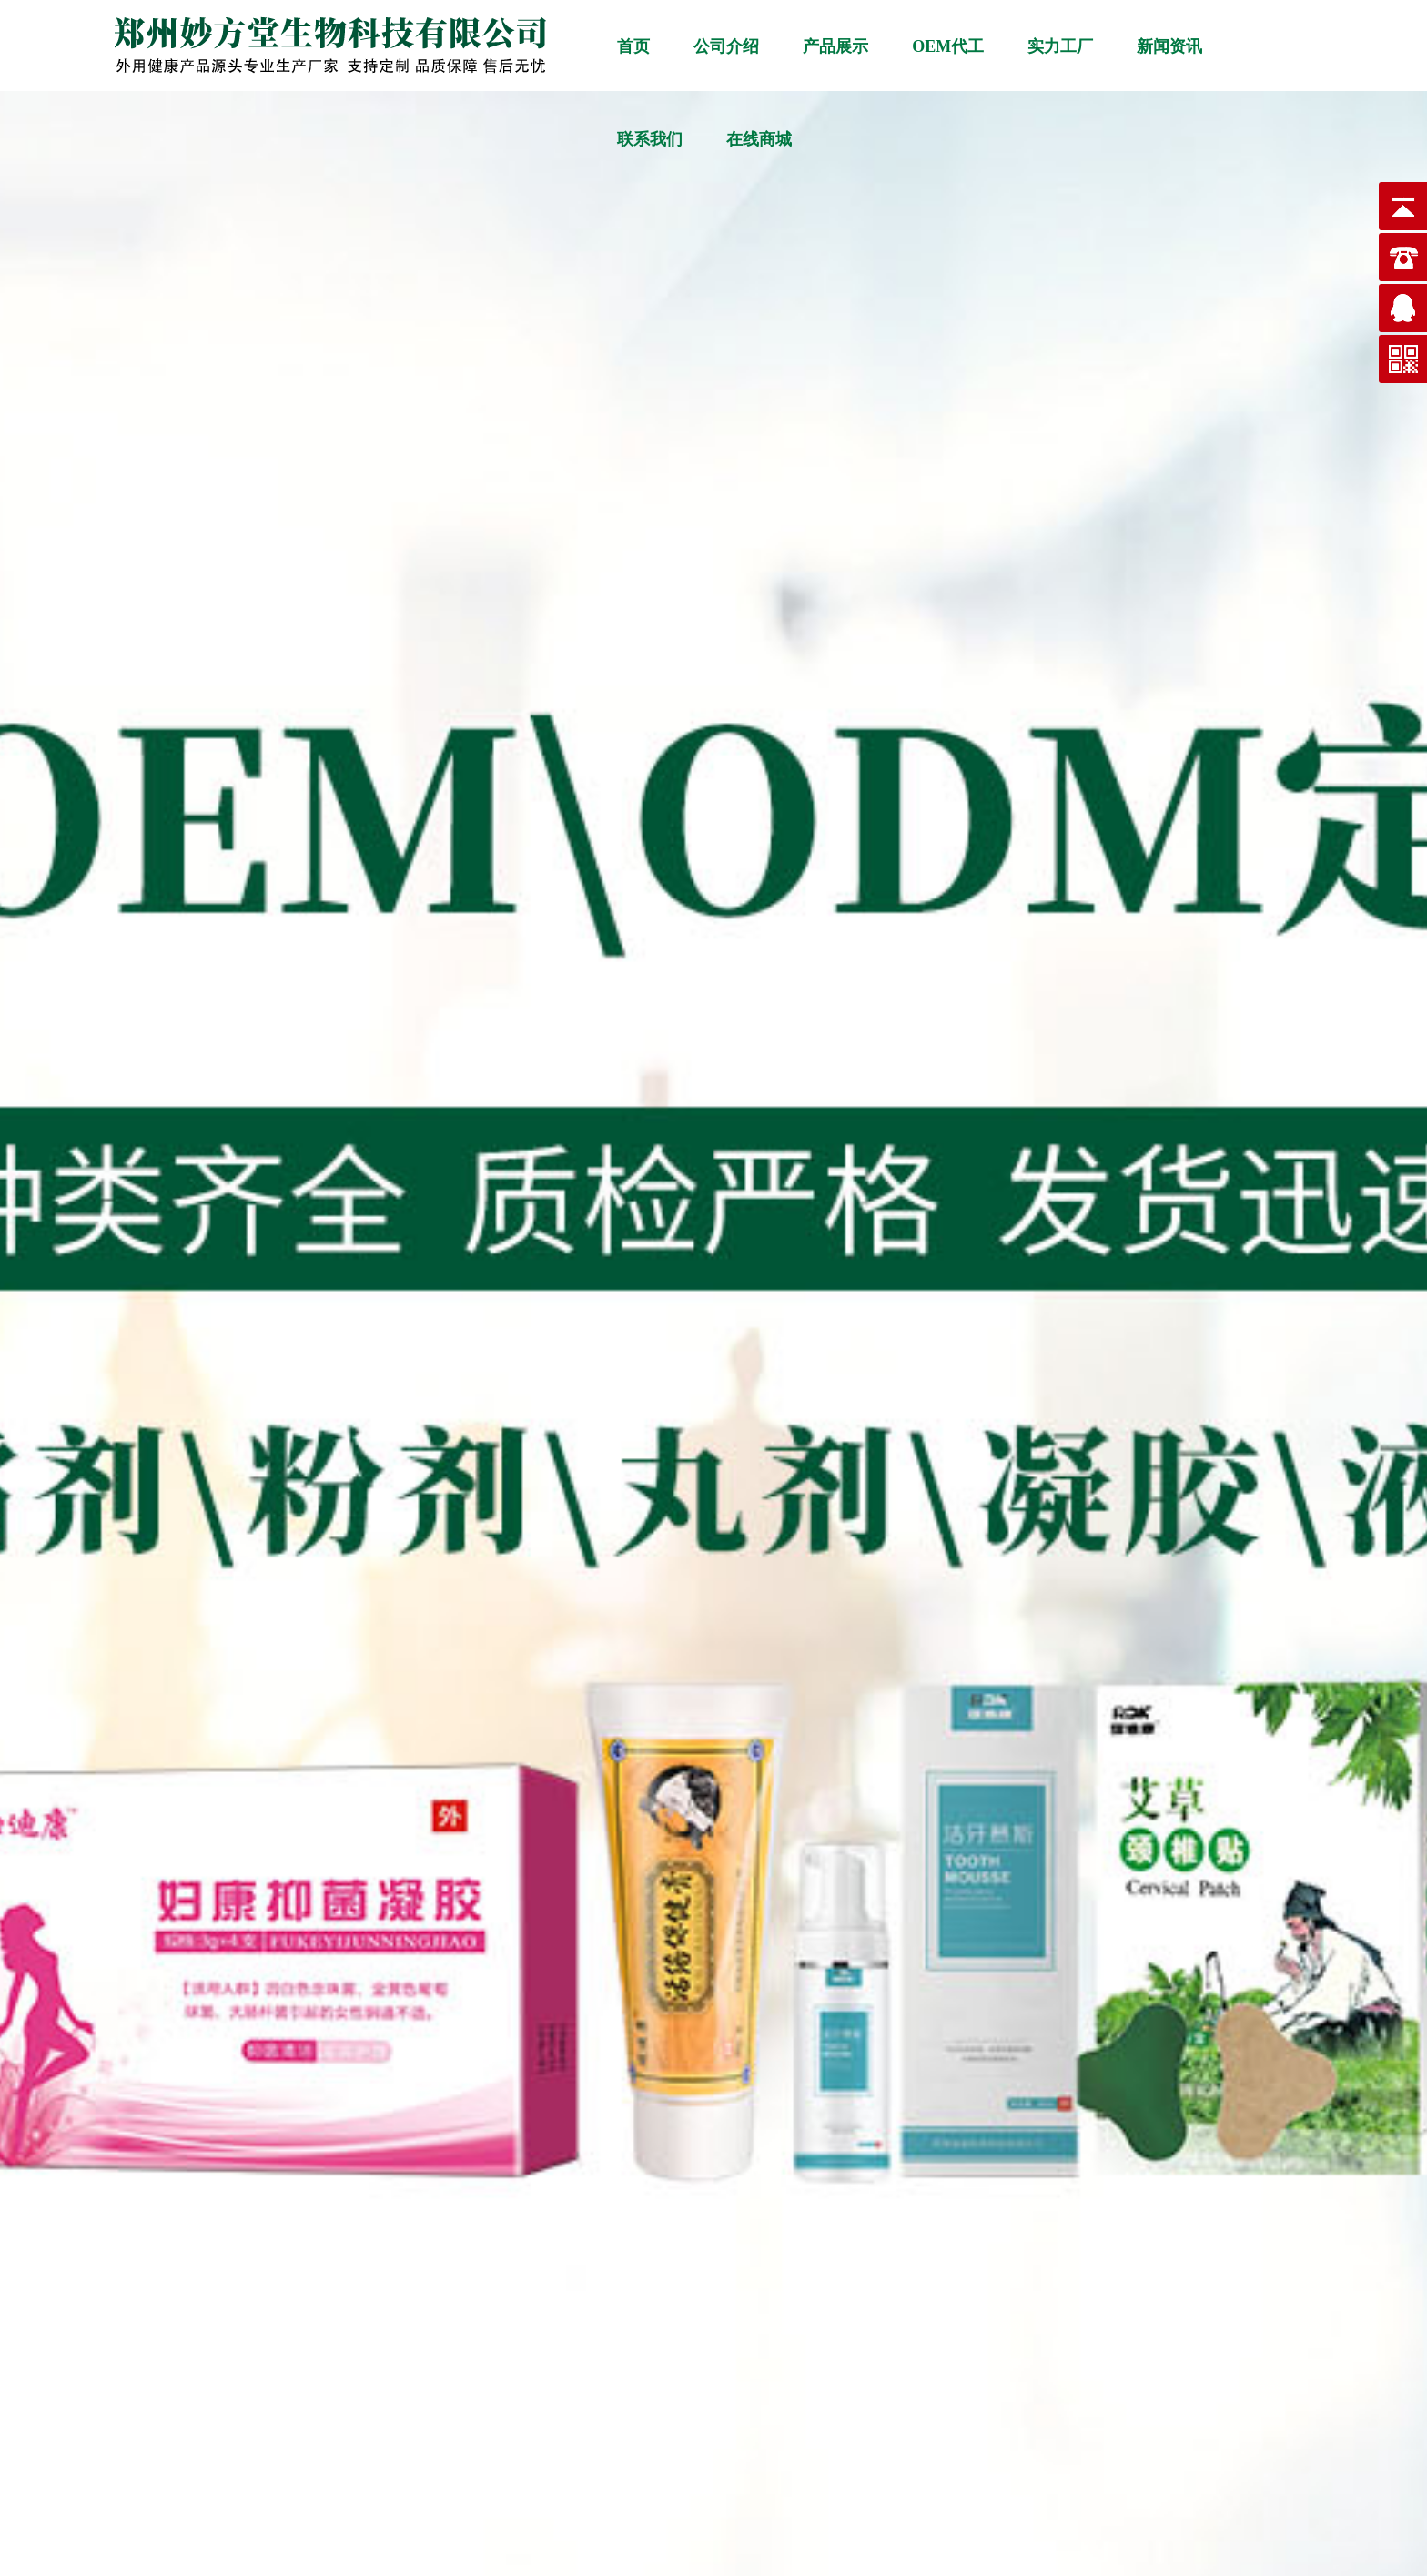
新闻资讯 (1169, 46)
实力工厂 (1060, 46)
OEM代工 (948, 46)
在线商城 (759, 139)
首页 (633, 46)
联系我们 (650, 139)
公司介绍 (726, 46)
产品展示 (835, 46)
